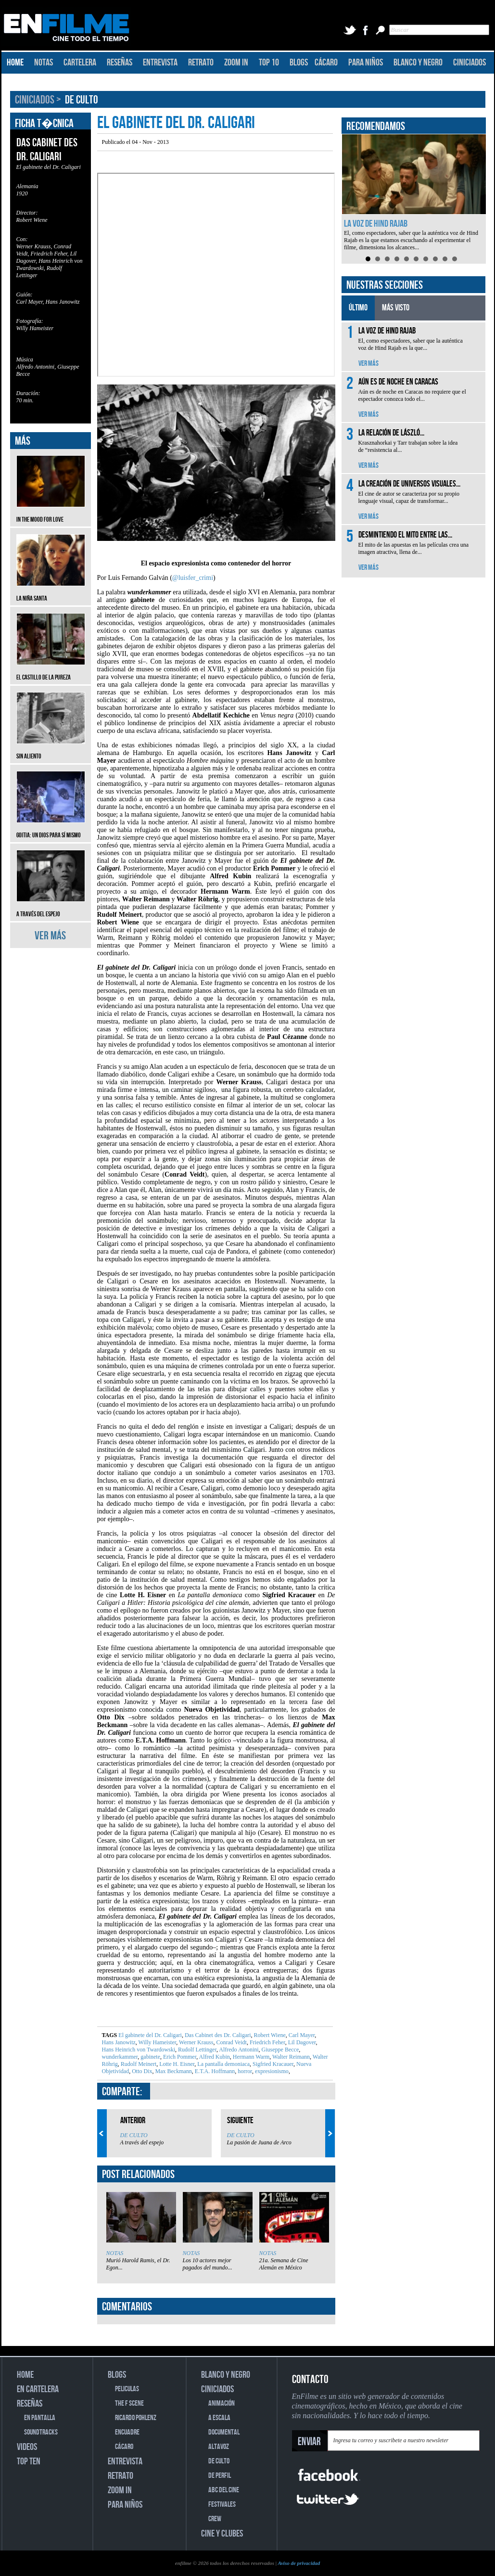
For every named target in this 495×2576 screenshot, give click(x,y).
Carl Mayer (301, 2035)
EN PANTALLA (39, 2417)
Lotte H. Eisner (176, 2064)
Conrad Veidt (230, 2042)
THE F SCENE (129, 2403)
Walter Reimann (290, 2056)
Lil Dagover (301, 2042)
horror (244, 2071)
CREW (214, 2519)
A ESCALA (219, 2417)
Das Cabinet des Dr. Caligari (217, 2035)
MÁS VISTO (395, 308)
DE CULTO (81, 100)
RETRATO (201, 62)
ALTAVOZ (218, 2446)
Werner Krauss (195, 2042)
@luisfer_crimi (192, 577)
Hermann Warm (250, 2056)
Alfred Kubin (214, 2056)
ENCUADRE (127, 2432)
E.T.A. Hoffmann (214, 2071)
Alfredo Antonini (238, 2049)
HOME (15, 62)
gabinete (149, 2056)
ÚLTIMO (358, 308)
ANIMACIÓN (221, 2403)
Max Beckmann (173, 2071)
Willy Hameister (156, 2042)
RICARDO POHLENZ (135, 2417)
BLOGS (299, 62)
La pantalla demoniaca (223, 2064)
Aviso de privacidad (299, 2563)
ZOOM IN (236, 62)
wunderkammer (120, 2056)
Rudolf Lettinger (196, 2049)
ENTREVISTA (160, 62)
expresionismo (271, 2071)
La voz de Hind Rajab (375, 224)
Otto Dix (141, 2071)
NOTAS (43, 62)
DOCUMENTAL (224, 2432)
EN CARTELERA (38, 2389)
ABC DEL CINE (223, 2490)
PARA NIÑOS (365, 62)
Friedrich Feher (266, 2042)
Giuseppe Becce (279, 2049)
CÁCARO (326, 62)
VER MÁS (50, 936)
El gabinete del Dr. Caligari (150, 2035)
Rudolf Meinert (137, 2064)
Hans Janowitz (119, 2042)
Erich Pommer (179, 2056)
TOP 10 (269, 62)
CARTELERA (79, 62)
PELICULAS (127, 2389)
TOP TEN (28, 2461)
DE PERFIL (219, 2475)
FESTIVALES (222, 2504)
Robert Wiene (269, 2035)
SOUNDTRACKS (41, 2432)
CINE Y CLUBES (222, 2533)
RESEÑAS (119, 62)
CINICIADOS (469, 62)
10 (454, 258)
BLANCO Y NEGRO (418, 62)
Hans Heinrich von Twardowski (139, 2049)
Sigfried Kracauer (272, 2064)
